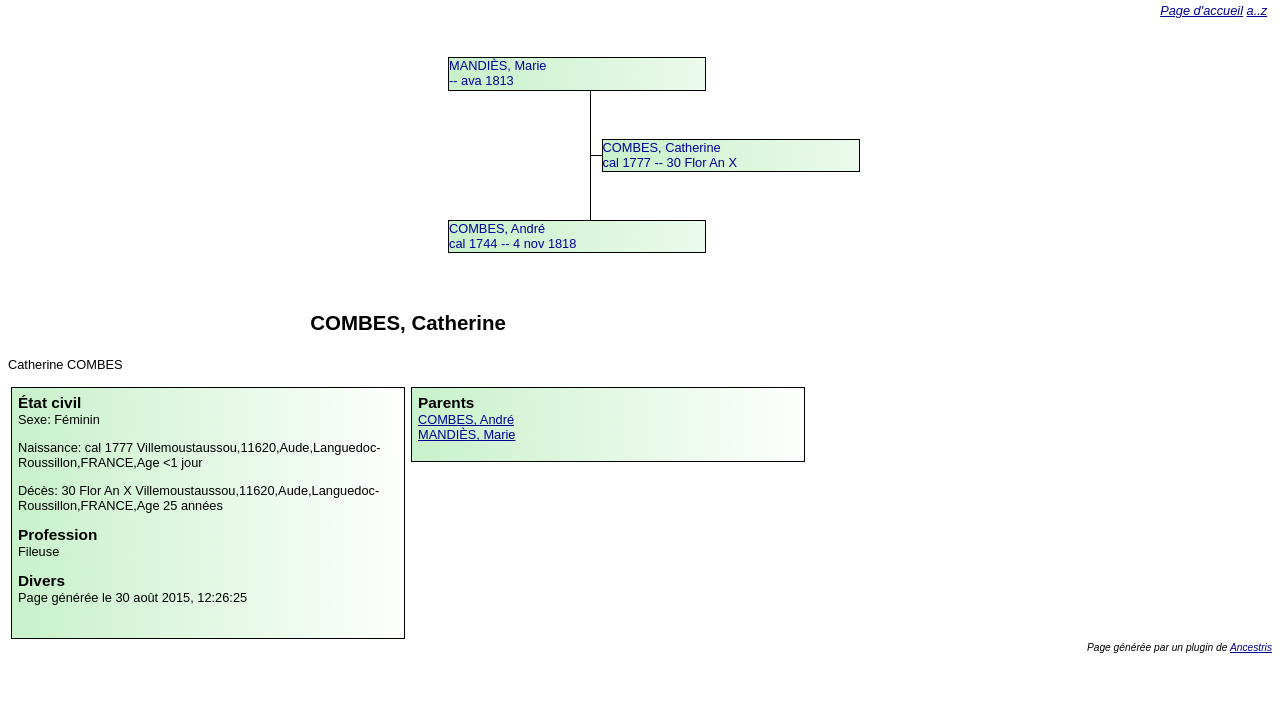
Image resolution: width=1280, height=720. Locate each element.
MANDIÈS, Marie (466, 434)
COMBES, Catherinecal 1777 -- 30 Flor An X (670, 155)
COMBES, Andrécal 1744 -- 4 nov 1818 (512, 236)
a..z (1257, 10)
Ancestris (1251, 647)
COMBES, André (466, 419)
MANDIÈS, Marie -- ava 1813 (497, 73)
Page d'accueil (1201, 10)
